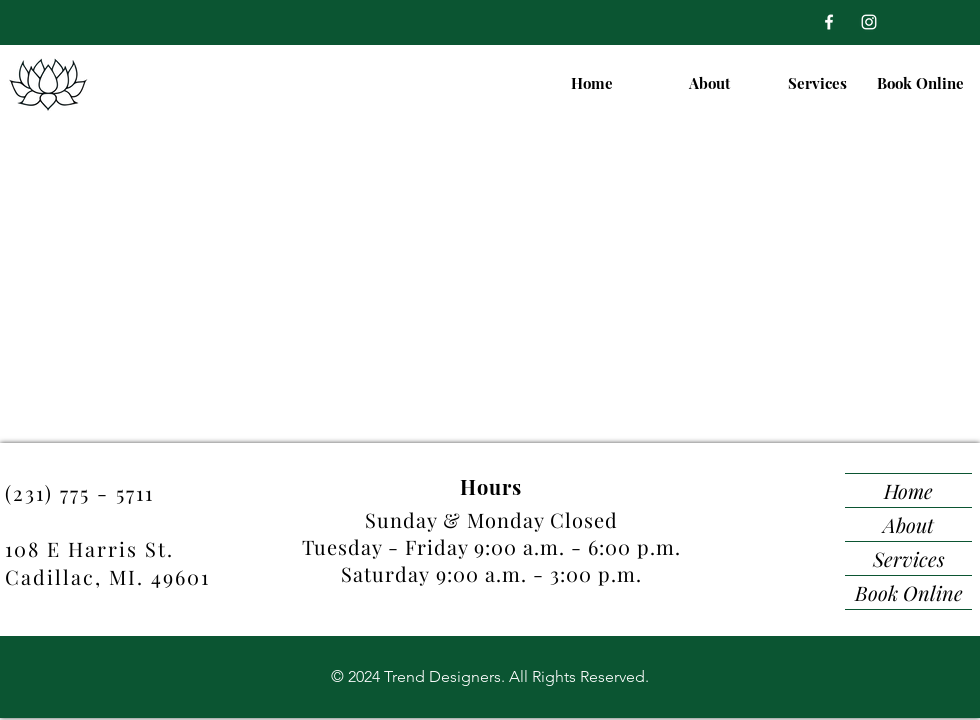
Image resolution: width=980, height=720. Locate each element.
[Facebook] (829, 22)
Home (908, 490)
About (908, 524)
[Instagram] (869, 22)
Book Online (909, 592)
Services (909, 558)
